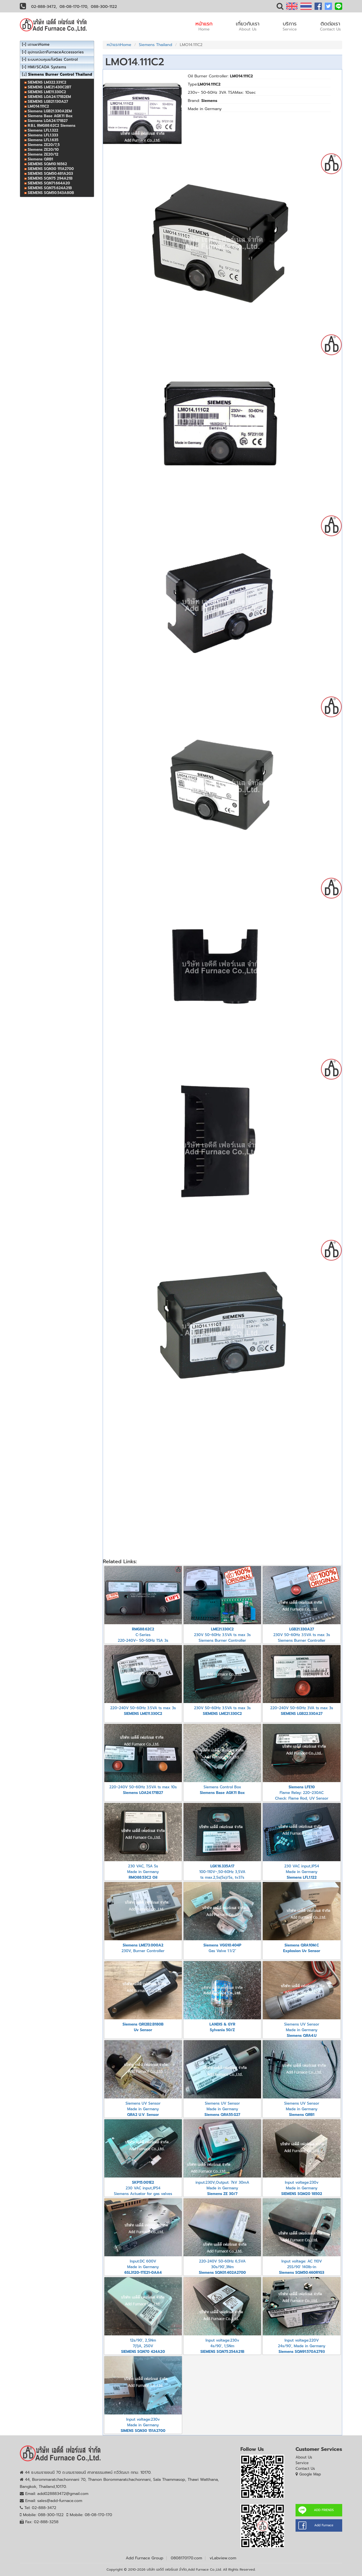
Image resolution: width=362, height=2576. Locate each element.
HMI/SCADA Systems (47, 67)
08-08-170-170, (74, 7)
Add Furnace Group (144, 2558)
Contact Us (305, 2468)
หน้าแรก (204, 26)
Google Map (310, 2474)
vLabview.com (223, 2558)
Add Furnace (323, 2525)
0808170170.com (186, 2558)
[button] (280, 7)
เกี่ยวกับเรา (248, 26)
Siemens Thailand (155, 45)
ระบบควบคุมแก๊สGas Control (53, 59)
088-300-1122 (104, 7)
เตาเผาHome (38, 44)
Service (302, 2463)
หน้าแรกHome (119, 45)
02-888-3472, (44, 7)
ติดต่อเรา (330, 26)
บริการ (290, 26)
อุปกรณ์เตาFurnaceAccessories (56, 52)
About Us (304, 2457)
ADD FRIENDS (324, 2510)
